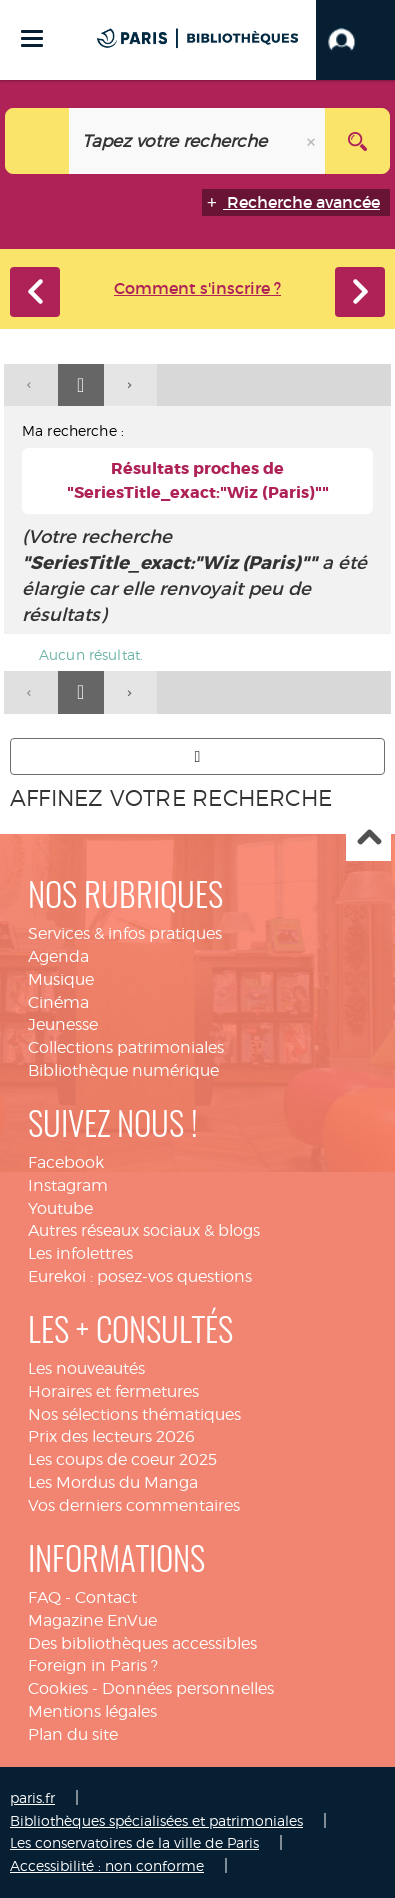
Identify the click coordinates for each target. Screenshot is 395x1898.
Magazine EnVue (92, 1620)
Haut (368, 839)
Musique (61, 979)
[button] (355, 40)
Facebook (66, 1162)
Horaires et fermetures (113, 1391)
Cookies (58, 1688)
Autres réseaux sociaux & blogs (144, 1230)
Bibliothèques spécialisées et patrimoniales (156, 1820)
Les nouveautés (86, 1368)
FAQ (44, 1597)
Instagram (68, 1185)
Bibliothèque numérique (123, 1070)
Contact (106, 1597)
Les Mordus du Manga (113, 1482)
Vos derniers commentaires (134, 1505)
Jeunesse (63, 1024)
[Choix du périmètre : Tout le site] (37, 141)
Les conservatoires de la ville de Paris (134, 1842)
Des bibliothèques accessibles (142, 1643)
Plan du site (73, 1734)
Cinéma (58, 1002)
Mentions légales (92, 1711)
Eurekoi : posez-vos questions (140, 1276)
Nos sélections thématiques (134, 1414)
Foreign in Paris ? (93, 1665)
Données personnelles (188, 1688)
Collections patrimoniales (126, 1047)
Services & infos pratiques (125, 933)
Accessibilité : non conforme (107, 1865)
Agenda (58, 956)
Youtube (60, 1208)
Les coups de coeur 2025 (122, 1459)
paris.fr (32, 1797)
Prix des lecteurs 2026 (111, 1436)
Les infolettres (80, 1253)
